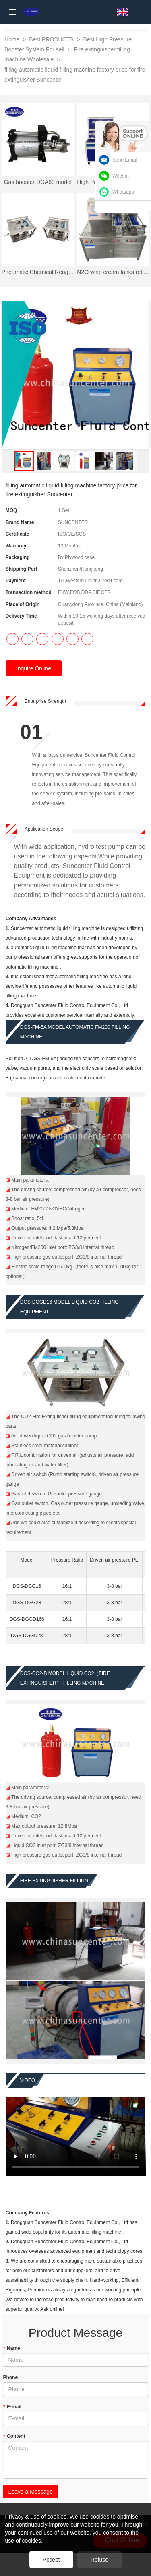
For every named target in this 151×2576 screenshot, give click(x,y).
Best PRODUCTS (52, 39)
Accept (51, 2559)
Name (11, 2348)
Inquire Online (33, 668)
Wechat (120, 176)
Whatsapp (123, 192)
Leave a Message (30, 2491)
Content (14, 2436)
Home (11, 39)
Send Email (124, 160)
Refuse (99, 2559)
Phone (10, 2377)
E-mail (12, 2407)
